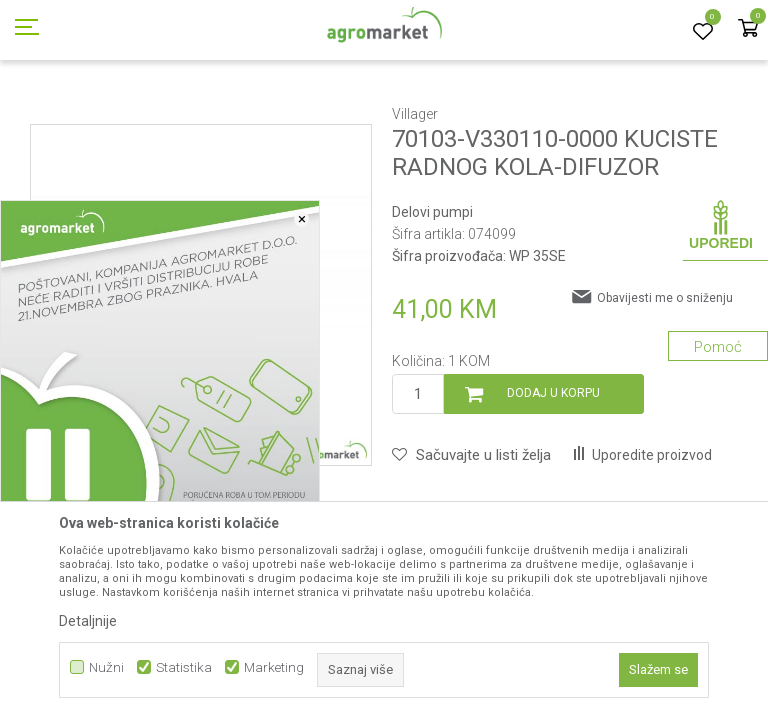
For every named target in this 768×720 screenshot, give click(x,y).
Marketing (274, 667)
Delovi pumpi (572, 113)
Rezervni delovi (198, 113)
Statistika (184, 667)
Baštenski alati (297, 113)
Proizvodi (115, 113)
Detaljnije (88, 621)
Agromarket (42, 113)
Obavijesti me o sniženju (665, 388)
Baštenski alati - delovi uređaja (437, 113)
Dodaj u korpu (553, 483)
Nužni (106, 667)
